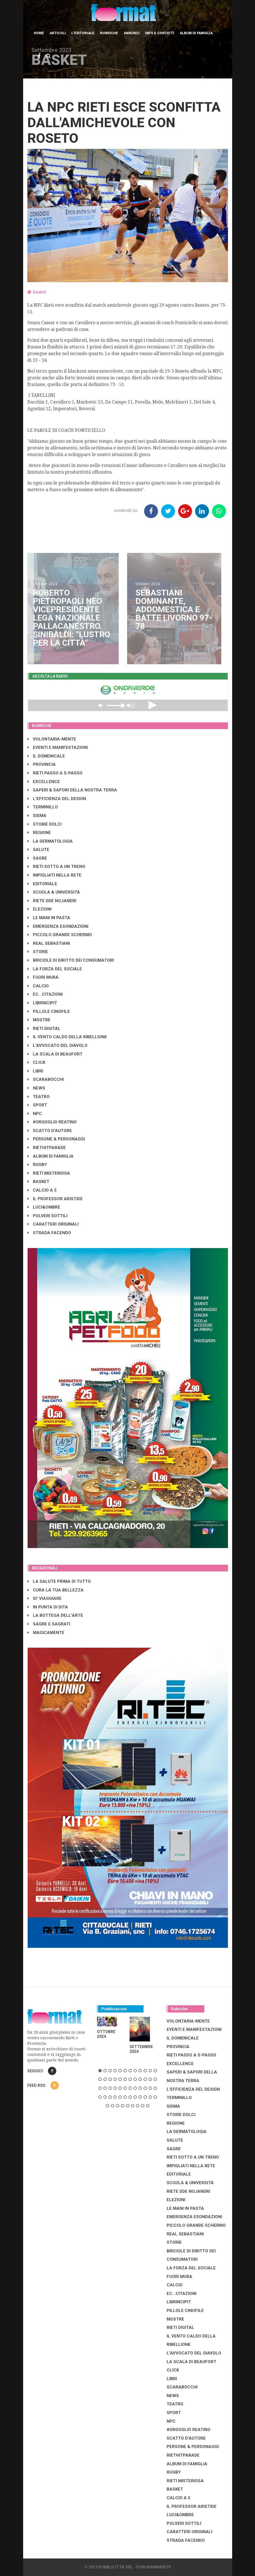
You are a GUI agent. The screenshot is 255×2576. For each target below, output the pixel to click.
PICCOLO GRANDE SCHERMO (60, 934)
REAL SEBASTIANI (49, 943)
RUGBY (37, 1164)
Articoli (58, 33)
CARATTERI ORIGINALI (53, 1224)
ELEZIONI (40, 909)
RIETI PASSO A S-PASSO (55, 773)
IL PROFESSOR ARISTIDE (55, 1198)
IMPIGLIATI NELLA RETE (54, 875)
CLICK (36, 1062)
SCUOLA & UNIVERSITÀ (54, 892)
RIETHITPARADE (47, 1147)
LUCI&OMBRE (44, 1207)
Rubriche (109, 33)
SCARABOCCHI (46, 1079)
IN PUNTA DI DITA (48, 1607)
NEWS (36, 1088)
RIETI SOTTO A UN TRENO (56, 866)
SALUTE (38, 849)
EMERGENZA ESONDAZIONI (58, 926)
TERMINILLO (43, 807)
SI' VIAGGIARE (45, 1598)
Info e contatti (159, 33)
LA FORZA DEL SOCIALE (55, 968)
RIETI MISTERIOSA (49, 1173)
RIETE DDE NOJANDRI (52, 900)
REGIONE (39, 832)
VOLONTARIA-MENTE (52, 739)
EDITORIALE (42, 883)
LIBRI (35, 1071)
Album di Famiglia (196, 33)
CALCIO (38, 985)
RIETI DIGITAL (44, 1028)
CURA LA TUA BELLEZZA (56, 1590)
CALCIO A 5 (42, 1190)
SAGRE (37, 858)
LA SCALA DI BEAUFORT (55, 1054)
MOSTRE (39, 1019)
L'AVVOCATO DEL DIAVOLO (58, 1045)
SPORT (37, 1105)
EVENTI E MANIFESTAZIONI (58, 747)
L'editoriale (82, 33)
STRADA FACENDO (49, 1232)
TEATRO (39, 1096)
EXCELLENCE (44, 781)
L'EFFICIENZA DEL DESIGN (57, 798)
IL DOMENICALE (46, 756)
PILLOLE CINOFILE (49, 1011)
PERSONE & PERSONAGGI (56, 1138)
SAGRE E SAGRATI (49, 1624)
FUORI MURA (43, 977)
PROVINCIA (42, 764)
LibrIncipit (42, 1002)
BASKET (38, 1181)
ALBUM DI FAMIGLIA (51, 1156)
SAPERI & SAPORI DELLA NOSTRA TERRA (72, 790)
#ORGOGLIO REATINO (52, 1122)
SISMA (37, 815)
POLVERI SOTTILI (47, 1215)
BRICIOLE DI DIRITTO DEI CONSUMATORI (71, 960)
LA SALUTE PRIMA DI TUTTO (59, 1581)
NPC (35, 1113)
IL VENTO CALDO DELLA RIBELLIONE (67, 1036)
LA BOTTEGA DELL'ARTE (55, 1615)
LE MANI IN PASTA (49, 917)
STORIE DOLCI (45, 824)
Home (39, 33)
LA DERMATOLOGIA (50, 841)
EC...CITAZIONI (45, 994)
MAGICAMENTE (46, 1632)
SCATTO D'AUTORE (50, 1130)
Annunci (132, 33)
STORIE (38, 951)
